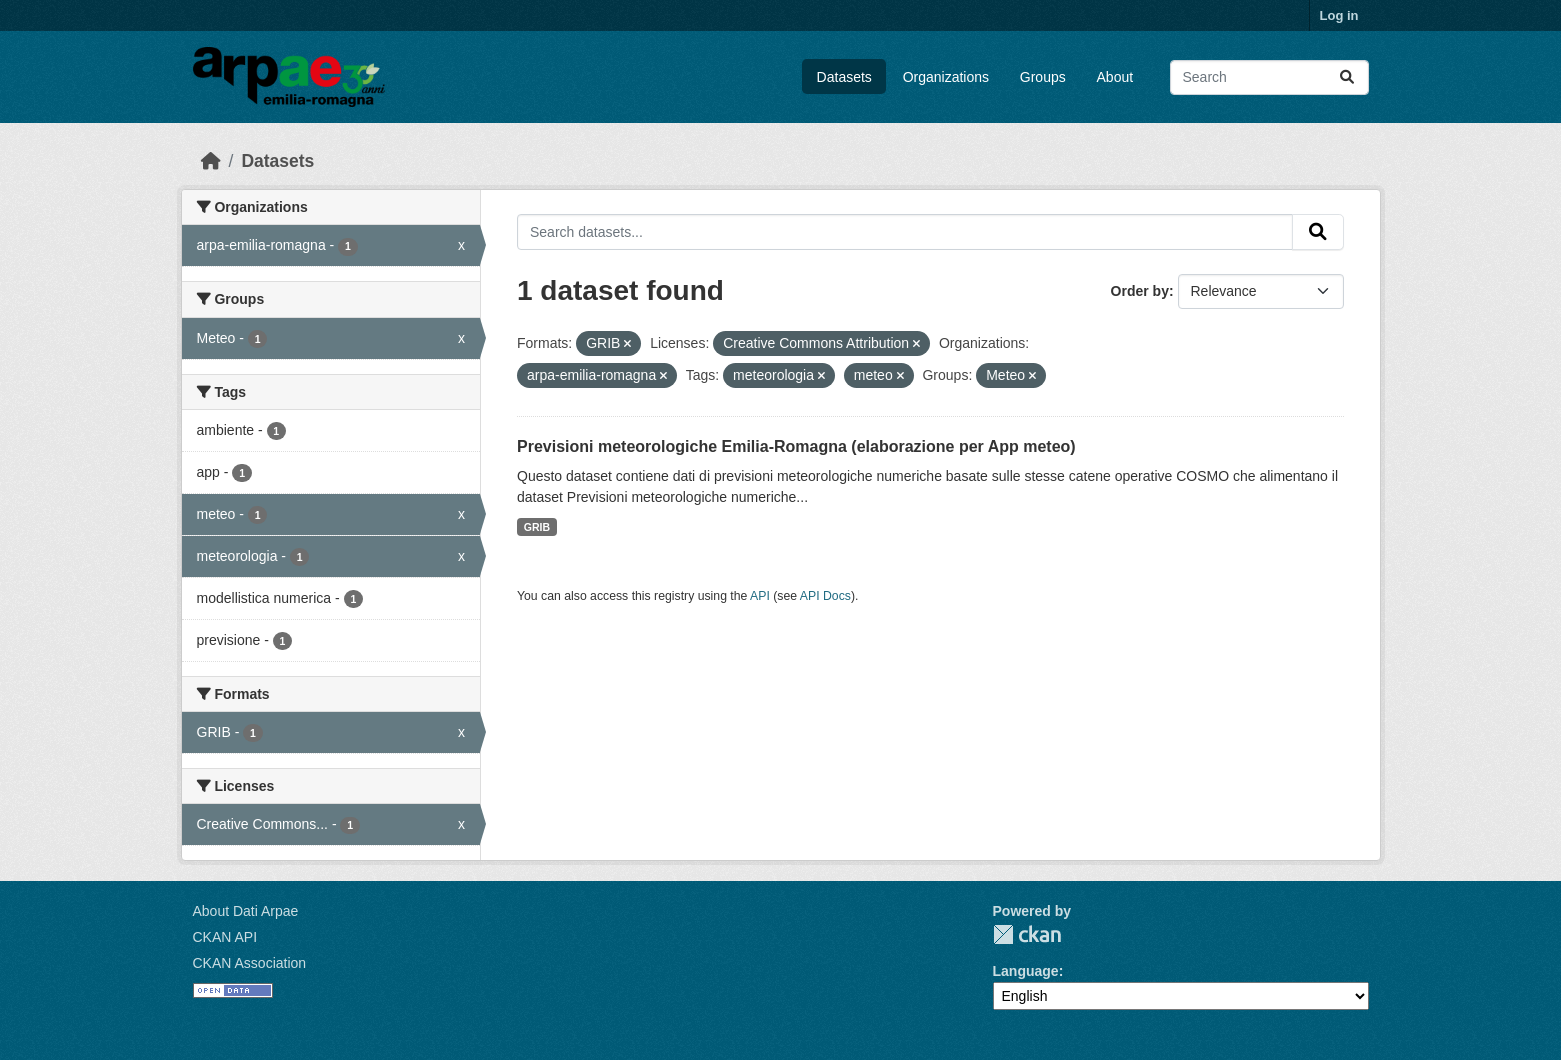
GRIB (537, 527)
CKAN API (225, 937)
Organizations (946, 77)
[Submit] (1347, 77)
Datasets (844, 77)
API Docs (825, 596)
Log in (1339, 15)
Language (1026, 971)
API (760, 596)
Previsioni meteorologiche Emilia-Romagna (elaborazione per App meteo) (796, 446)
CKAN (1027, 934)
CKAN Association (250, 963)
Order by (1140, 291)
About (1115, 77)
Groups (1043, 77)
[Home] (211, 161)
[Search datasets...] (1269, 77)
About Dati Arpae (246, 911)
